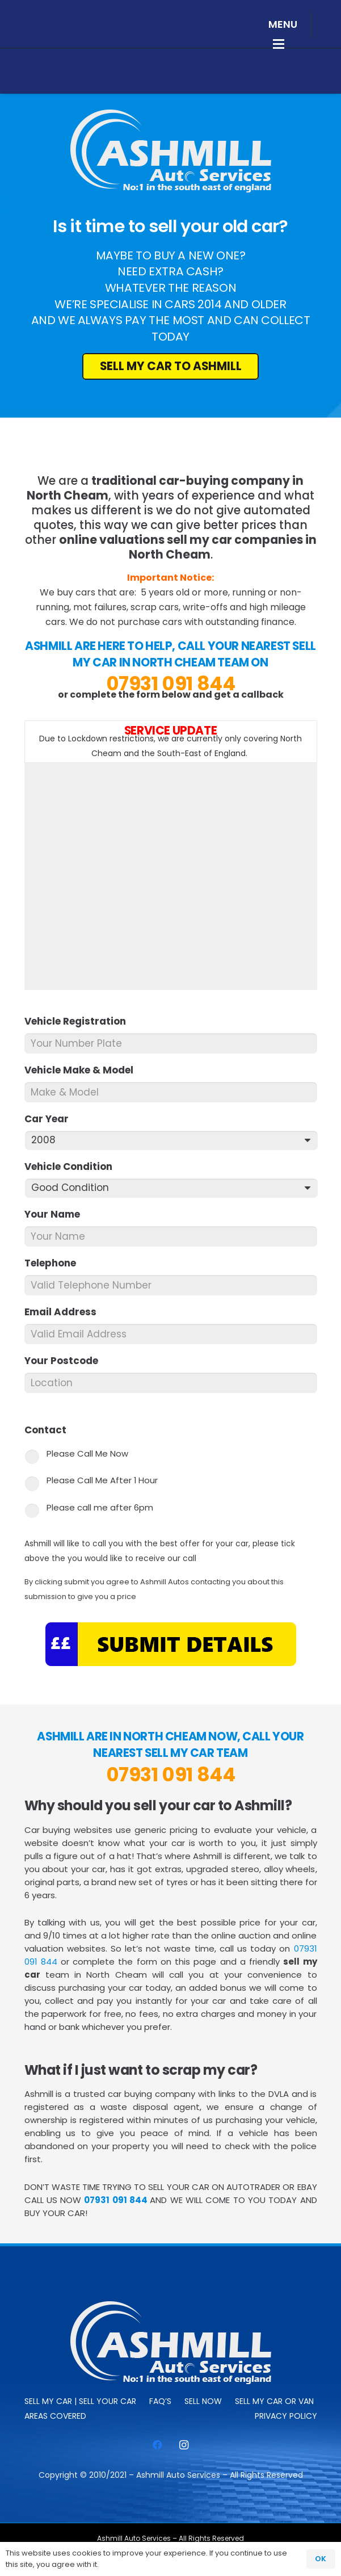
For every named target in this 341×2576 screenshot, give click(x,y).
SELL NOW (203, 2401)
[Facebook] (157, 2445)
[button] (282, 24)
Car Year (51, 1119)
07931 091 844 (170, 683)
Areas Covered (55, 2416)
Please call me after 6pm (100, 1507)
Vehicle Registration (80, 1021)
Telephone (55, 1263)
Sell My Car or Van (274, 2401)
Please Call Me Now (87, 1453)
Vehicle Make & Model (83, 1070)
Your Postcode (66, 1360)
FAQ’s (160, 2401)
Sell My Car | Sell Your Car (80, 2401)
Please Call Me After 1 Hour (102, 1480)
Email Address (65, 1312)
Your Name (57, 1214)
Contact (50, 1430)
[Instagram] (184, 2445)
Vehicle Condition (73, 1166)
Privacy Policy (286, 2416)
